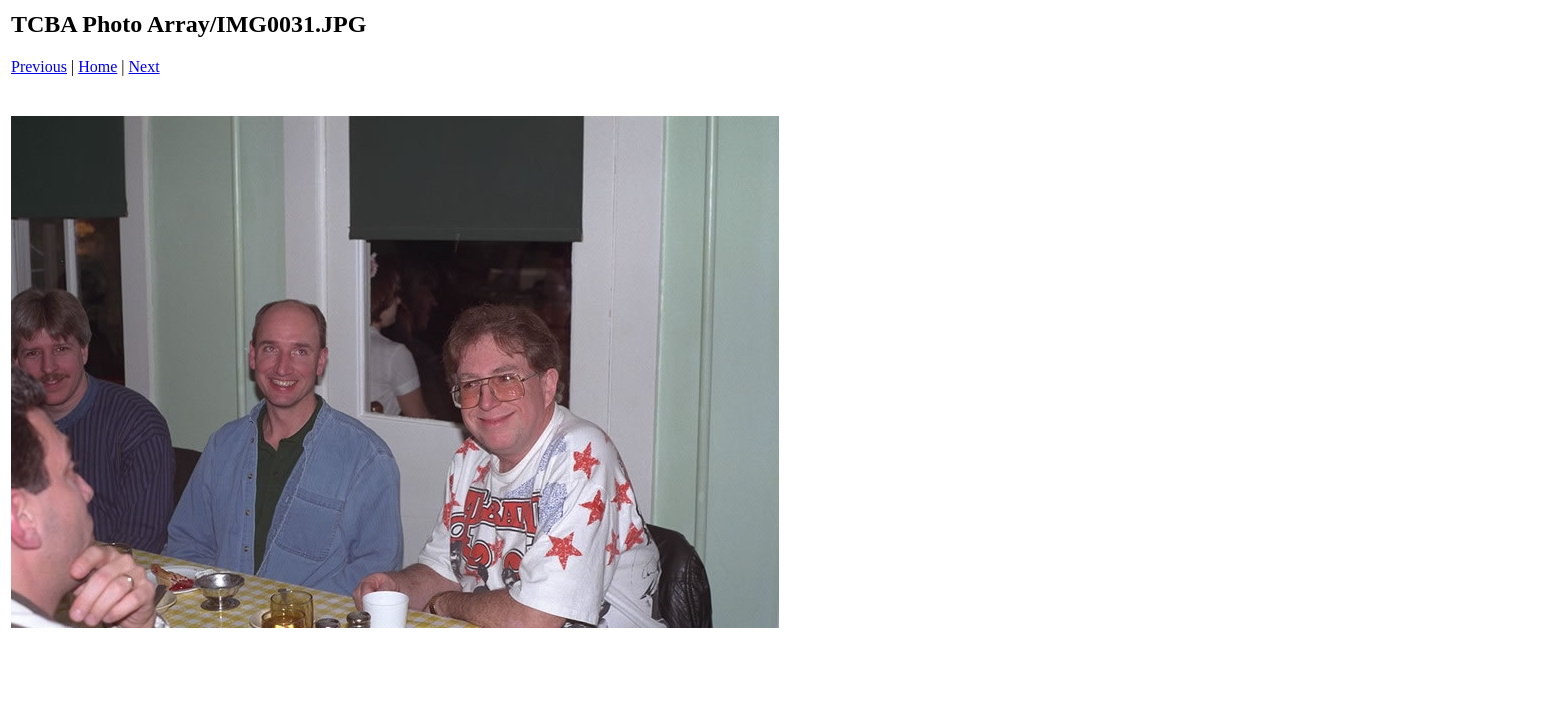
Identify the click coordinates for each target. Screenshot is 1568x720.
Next (144, 66)
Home (97, 66)
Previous (39, 66)
